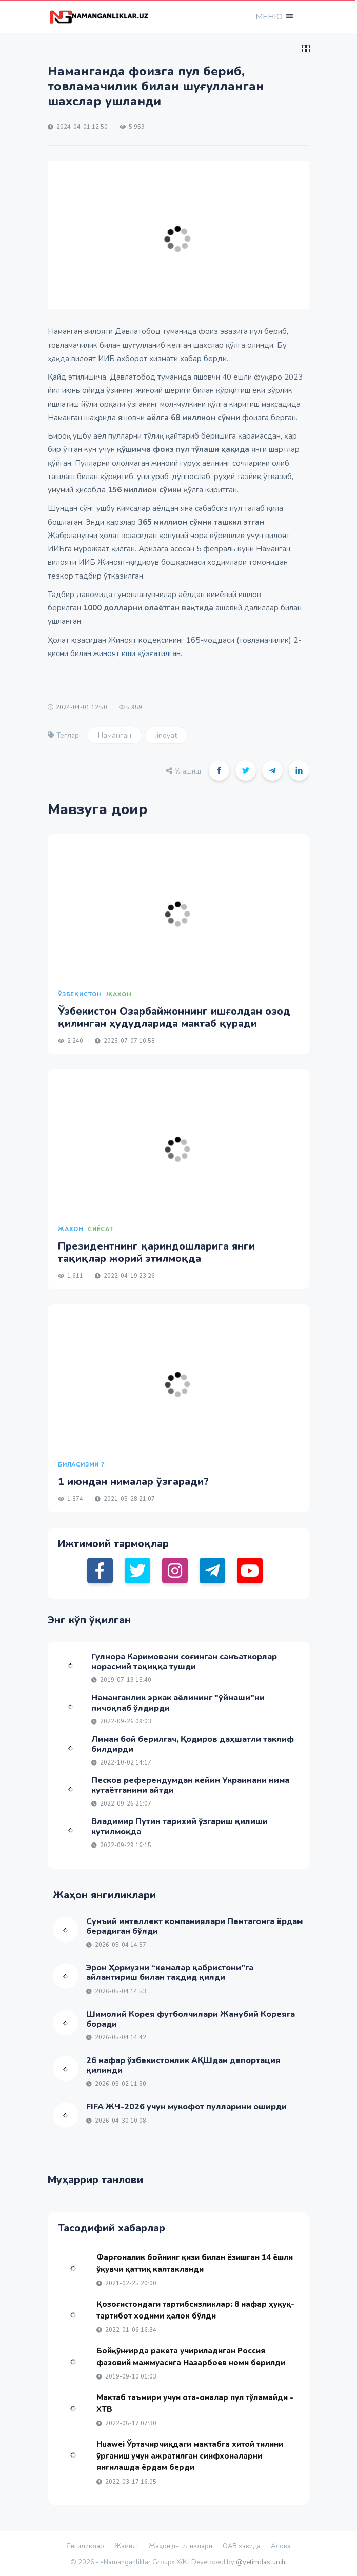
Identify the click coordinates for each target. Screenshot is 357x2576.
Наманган (114, 735)
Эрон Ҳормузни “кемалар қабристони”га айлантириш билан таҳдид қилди (169, 1972)
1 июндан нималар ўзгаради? (133, 1482)
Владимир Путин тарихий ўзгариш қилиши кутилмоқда (179, 1826)
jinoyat (166, 735)
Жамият (126, 2546)
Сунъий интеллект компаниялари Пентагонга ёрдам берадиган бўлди (194, 1926)
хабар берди (203, 358)
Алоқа (281, 2546)
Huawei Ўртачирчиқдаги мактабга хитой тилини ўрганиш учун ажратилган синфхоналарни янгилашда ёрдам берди (189, 2455)
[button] (273, 17)
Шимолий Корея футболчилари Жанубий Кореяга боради (190, 2019)
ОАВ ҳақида (242, 2546)
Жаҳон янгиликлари (180, 2546)
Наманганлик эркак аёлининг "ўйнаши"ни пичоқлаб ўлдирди (178, 1702)
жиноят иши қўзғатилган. (137, 653)
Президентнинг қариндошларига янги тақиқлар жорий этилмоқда (156, 1252)
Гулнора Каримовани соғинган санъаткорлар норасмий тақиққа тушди (184, 1661)
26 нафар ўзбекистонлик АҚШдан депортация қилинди (183, 2065)
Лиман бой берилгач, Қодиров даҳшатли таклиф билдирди (192, 1744)
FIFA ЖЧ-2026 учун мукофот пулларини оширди (186, 2106)
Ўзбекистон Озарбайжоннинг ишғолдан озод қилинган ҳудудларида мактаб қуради (174, 1017)
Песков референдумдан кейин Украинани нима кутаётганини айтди (190, 1785)
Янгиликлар (85, 2546)
